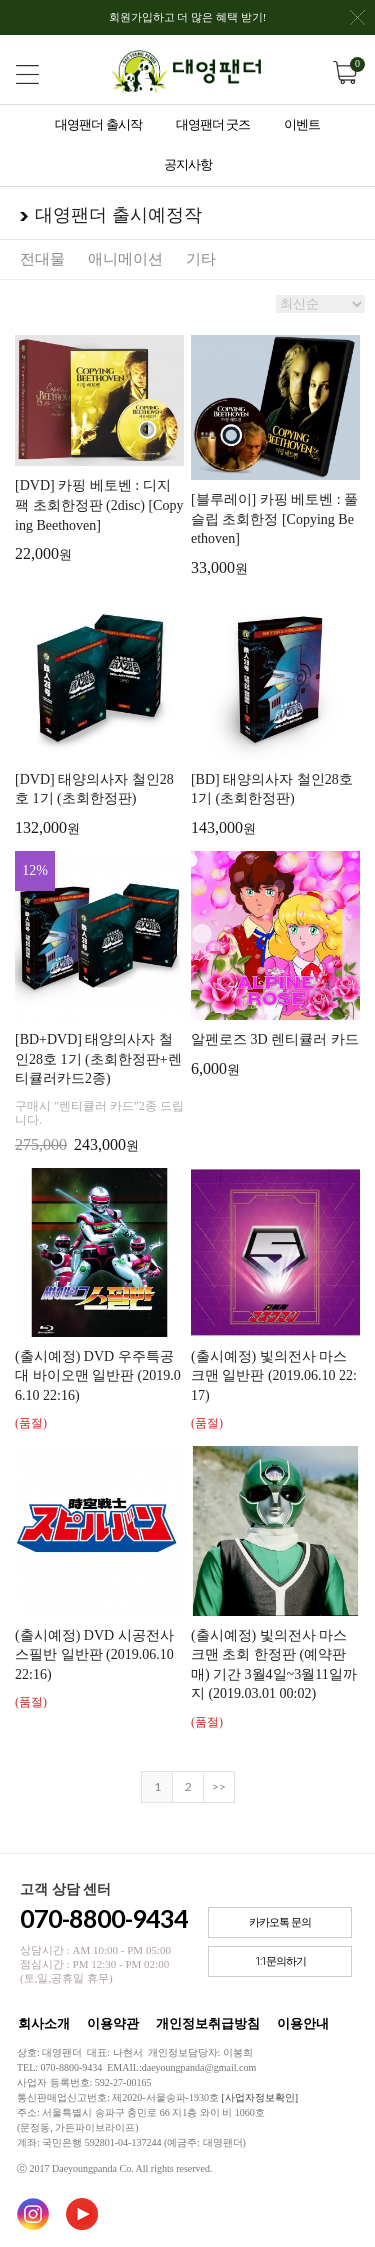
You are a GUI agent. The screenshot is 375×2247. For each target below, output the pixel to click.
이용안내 (303, 2023)
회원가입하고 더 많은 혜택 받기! (237, 22)
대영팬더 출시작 (98, 124)
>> (219, 1786)
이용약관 (113, 2023)
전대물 (42, 259)
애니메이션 (125, 259)
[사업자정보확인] (259, 2097)
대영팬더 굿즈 (213, 124)
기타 (201, 259)
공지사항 (188, 164)
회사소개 (44, 2023)
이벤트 (302, 124)
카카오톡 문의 (280, 1922)
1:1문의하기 (280, 1961)
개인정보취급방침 (208, 2023)
